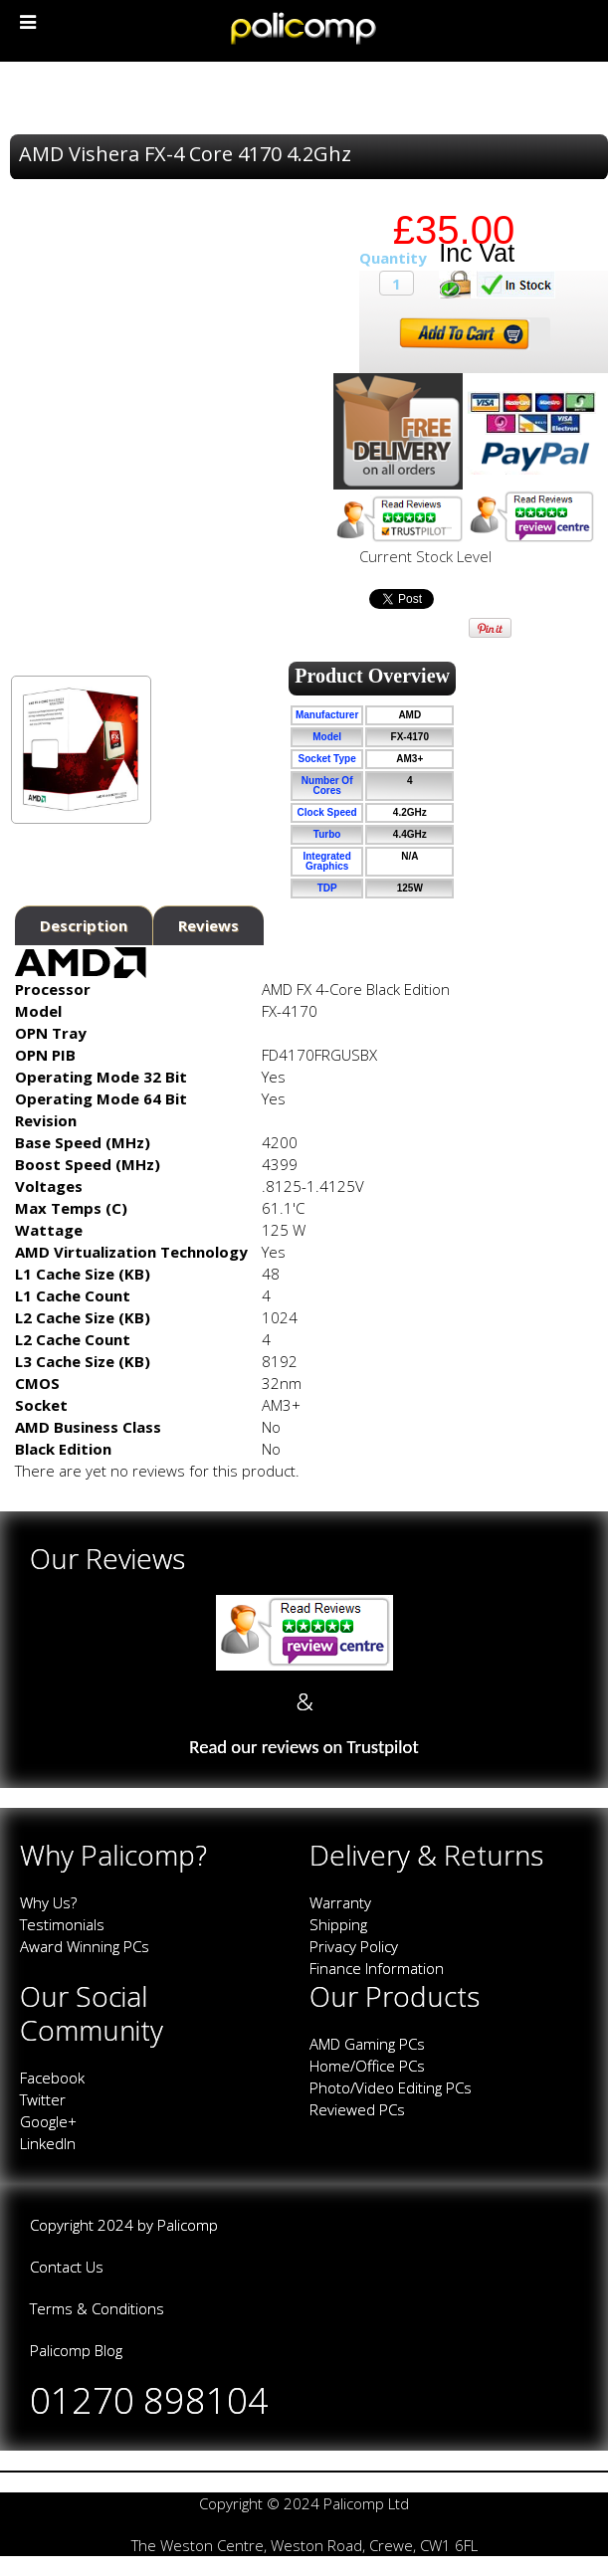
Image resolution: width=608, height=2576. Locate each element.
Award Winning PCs (84, 1946)
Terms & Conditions (97, 2308)
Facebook (52, 2077)
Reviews (208, 925)
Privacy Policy (353, 1946)
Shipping (338, 1924)
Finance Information (376, 1968)
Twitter (43, 2099)
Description (83, 925)
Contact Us (66, 2267)
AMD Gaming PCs (367, 2044)
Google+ (48, 2121)
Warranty (340, 1902)
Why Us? (48, 1902)
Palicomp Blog (76, 2350)
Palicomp (187, 2225)
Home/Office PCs (367, 2066)
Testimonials (62, 1924)
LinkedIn (48, 2143)
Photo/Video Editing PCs (390, 2087)
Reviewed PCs (357, 2109)
